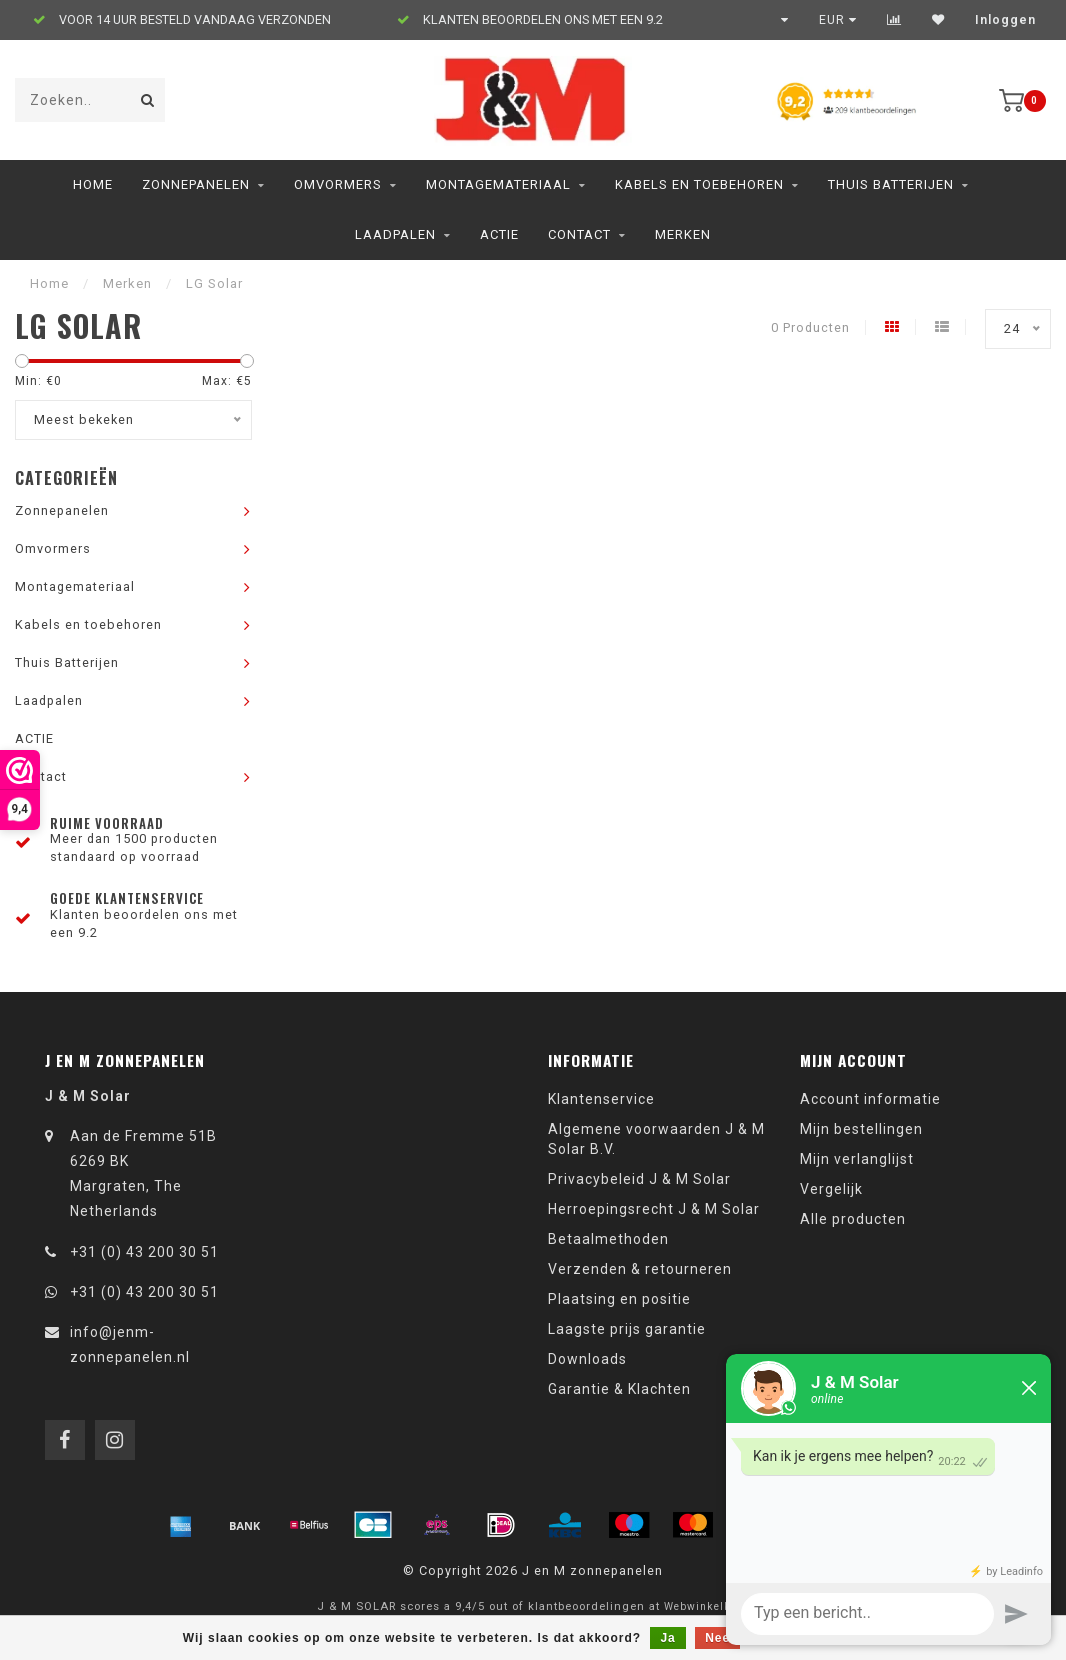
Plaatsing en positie (619, 1299)
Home (93, 184)
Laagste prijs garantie (627, 1329)
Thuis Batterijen (891, 184)
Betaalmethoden (608, 1239)
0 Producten (810, 327)
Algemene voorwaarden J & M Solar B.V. (656, 1139)
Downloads (587, 1359)
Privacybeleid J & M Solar (639, 1179)
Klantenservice (601, 1099)
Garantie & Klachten (619, 1389)
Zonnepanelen (196, 184)
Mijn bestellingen (861, 1129)
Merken (683, 234)
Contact (579, 234)
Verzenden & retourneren (640, 1269)
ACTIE (499, 234)
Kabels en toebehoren (699, 184)
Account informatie (870, 1099)
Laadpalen (395, 234)
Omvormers (338, 184)
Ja (667, 1638)
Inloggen (1005, 20)
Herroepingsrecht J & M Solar (654, 1209)
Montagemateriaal (498, 184)
